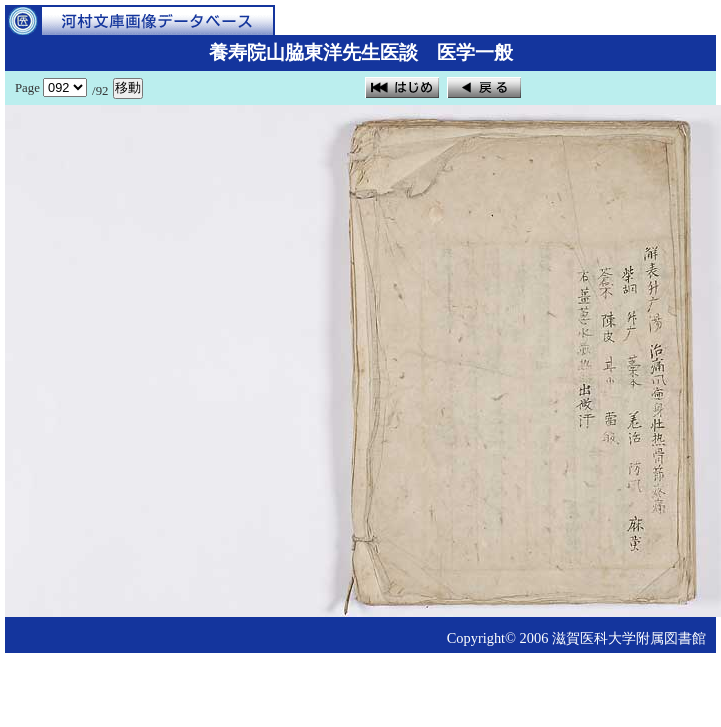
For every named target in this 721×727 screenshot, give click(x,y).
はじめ (402, 87)
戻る (484, 87)
